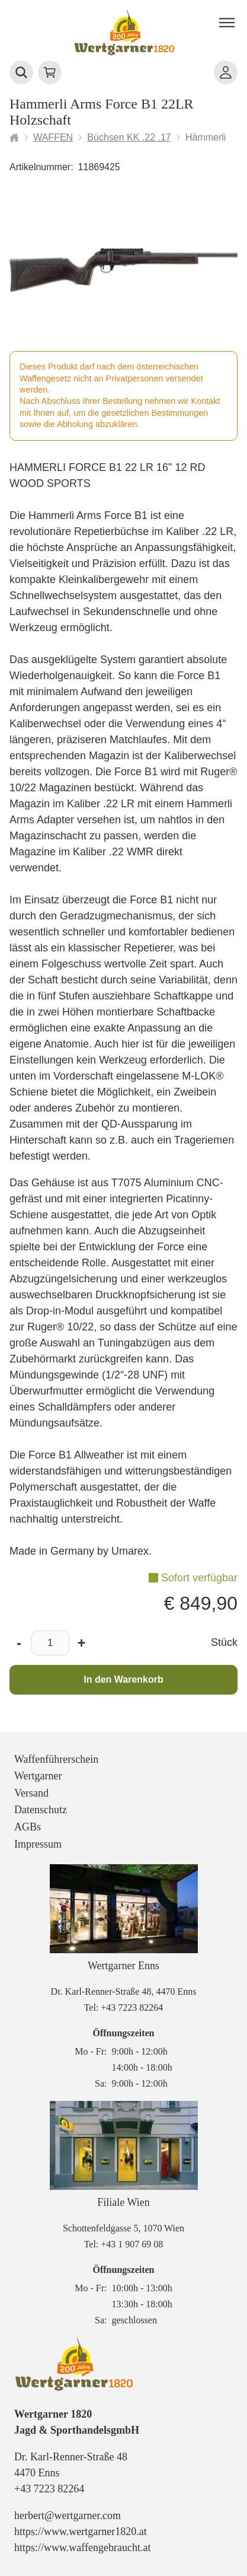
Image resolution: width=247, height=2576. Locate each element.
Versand (31, 1793)
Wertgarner (38, 1776)
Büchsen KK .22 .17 (129, 137)
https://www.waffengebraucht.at (82, 2547)
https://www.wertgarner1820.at (80, 2531)
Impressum (38, 1844)
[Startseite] (14, 137)
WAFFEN (53, 137)
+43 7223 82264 (132, 2007)
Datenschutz (40, 1810)
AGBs (27, 1827)
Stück (224, 1642)
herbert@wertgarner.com (67, 2515)
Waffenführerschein (56, 1759)
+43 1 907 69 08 (132, 2244)
